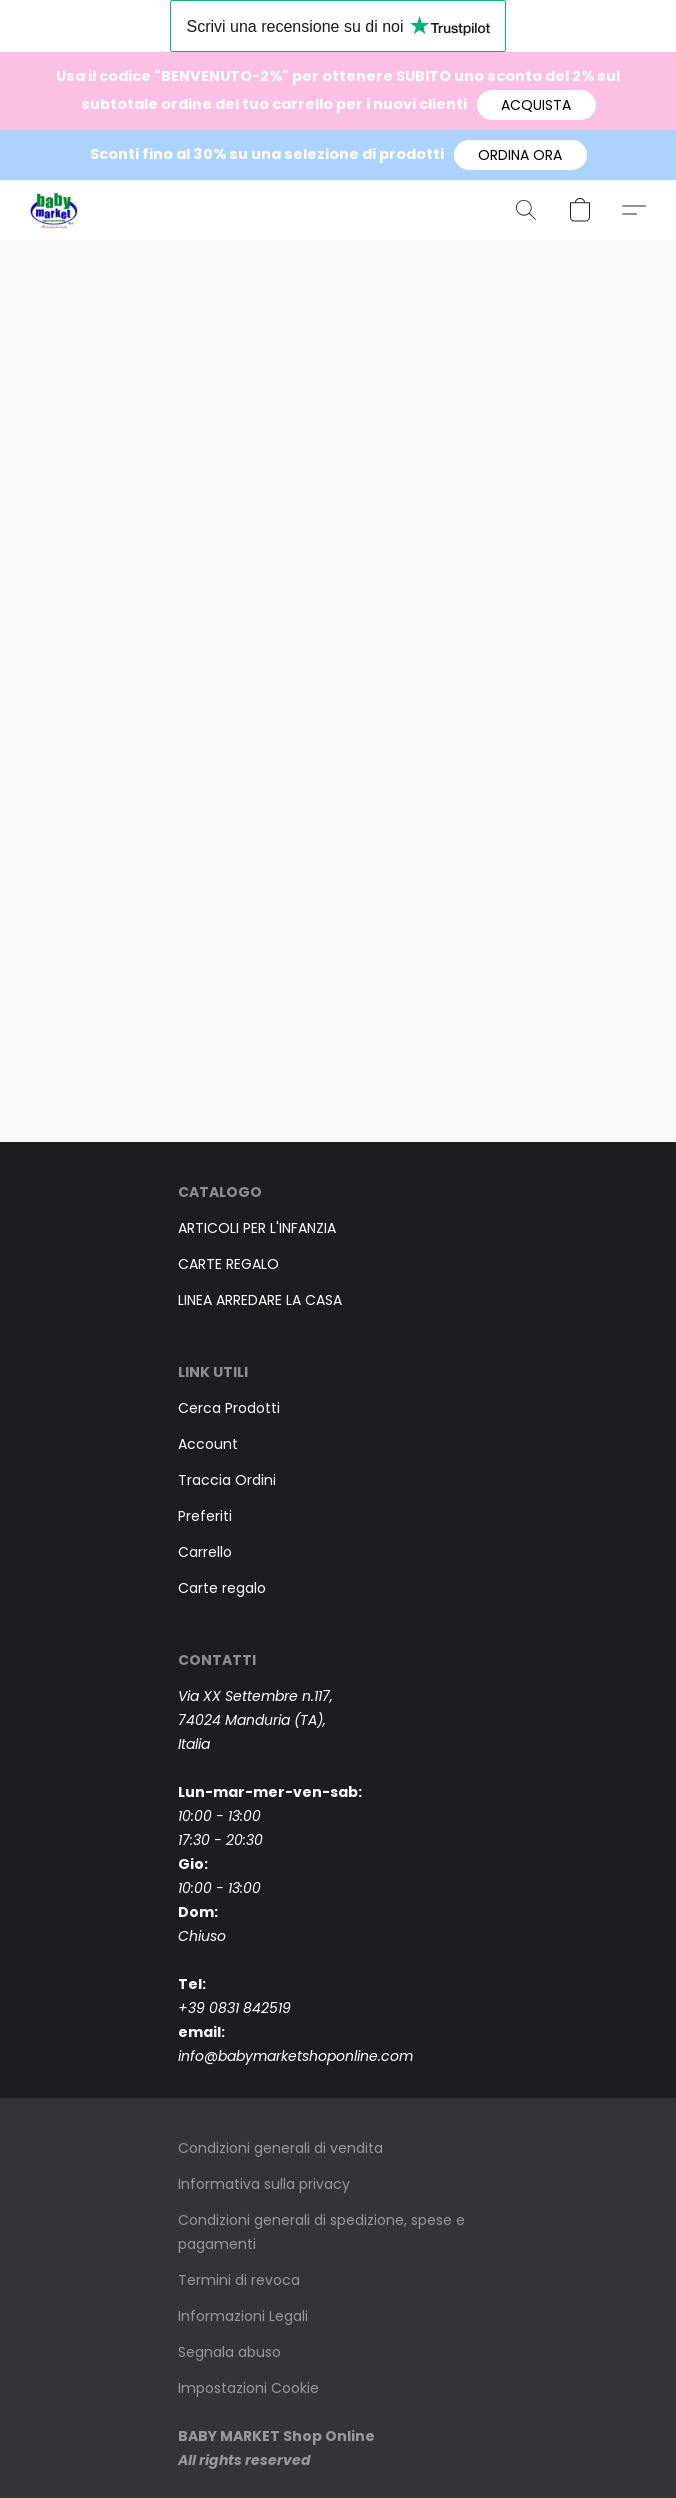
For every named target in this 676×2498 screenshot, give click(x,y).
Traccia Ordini (227, 1480)
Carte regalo (222, 1588)
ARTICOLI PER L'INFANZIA (257, 1228)
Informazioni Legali (243, 2316)
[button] (536, 105)
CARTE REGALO (228, 1264)
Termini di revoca (239, 2280)
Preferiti (205, 1516)
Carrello (205, 1552)
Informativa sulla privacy (264, 2184)
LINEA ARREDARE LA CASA (260, 1300)
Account (208, 1444)
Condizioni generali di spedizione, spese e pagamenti (321, 2232)
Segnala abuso (229, 2352)
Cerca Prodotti (229, 1408)
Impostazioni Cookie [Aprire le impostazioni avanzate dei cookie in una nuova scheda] (248, 2388)
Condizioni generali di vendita (280, 2148)
